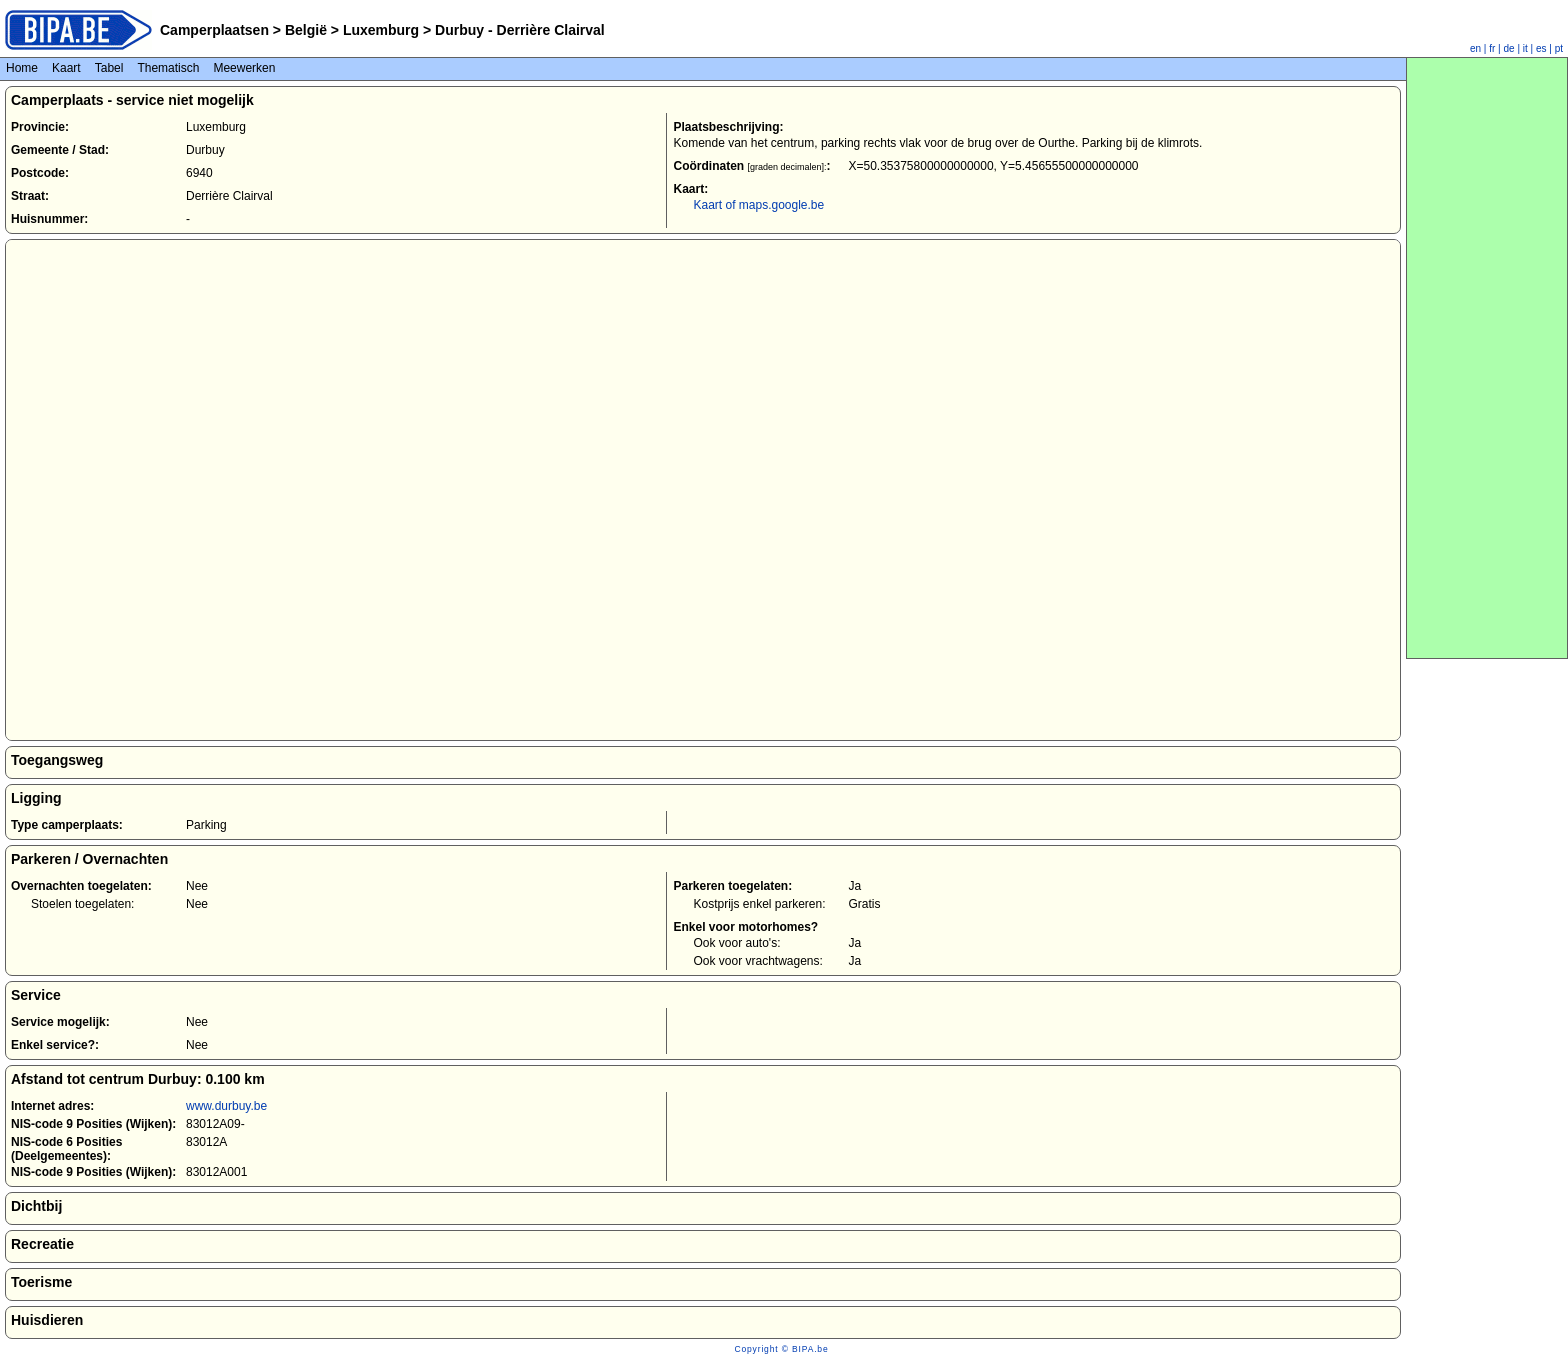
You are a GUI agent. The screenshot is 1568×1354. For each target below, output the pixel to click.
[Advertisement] (1487, 358)
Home (22, 68)
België (306, 30)
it (1525, 48)
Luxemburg (381, 30)
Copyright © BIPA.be (781, 1349)
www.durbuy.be (226, 1106)
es (1541, 48)
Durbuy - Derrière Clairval (518, 30)
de (1509, 48)
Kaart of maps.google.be (758, 205)
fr (1492, 48)
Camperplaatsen (214, 30)
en (1475, 48)
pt (1559, 48)
